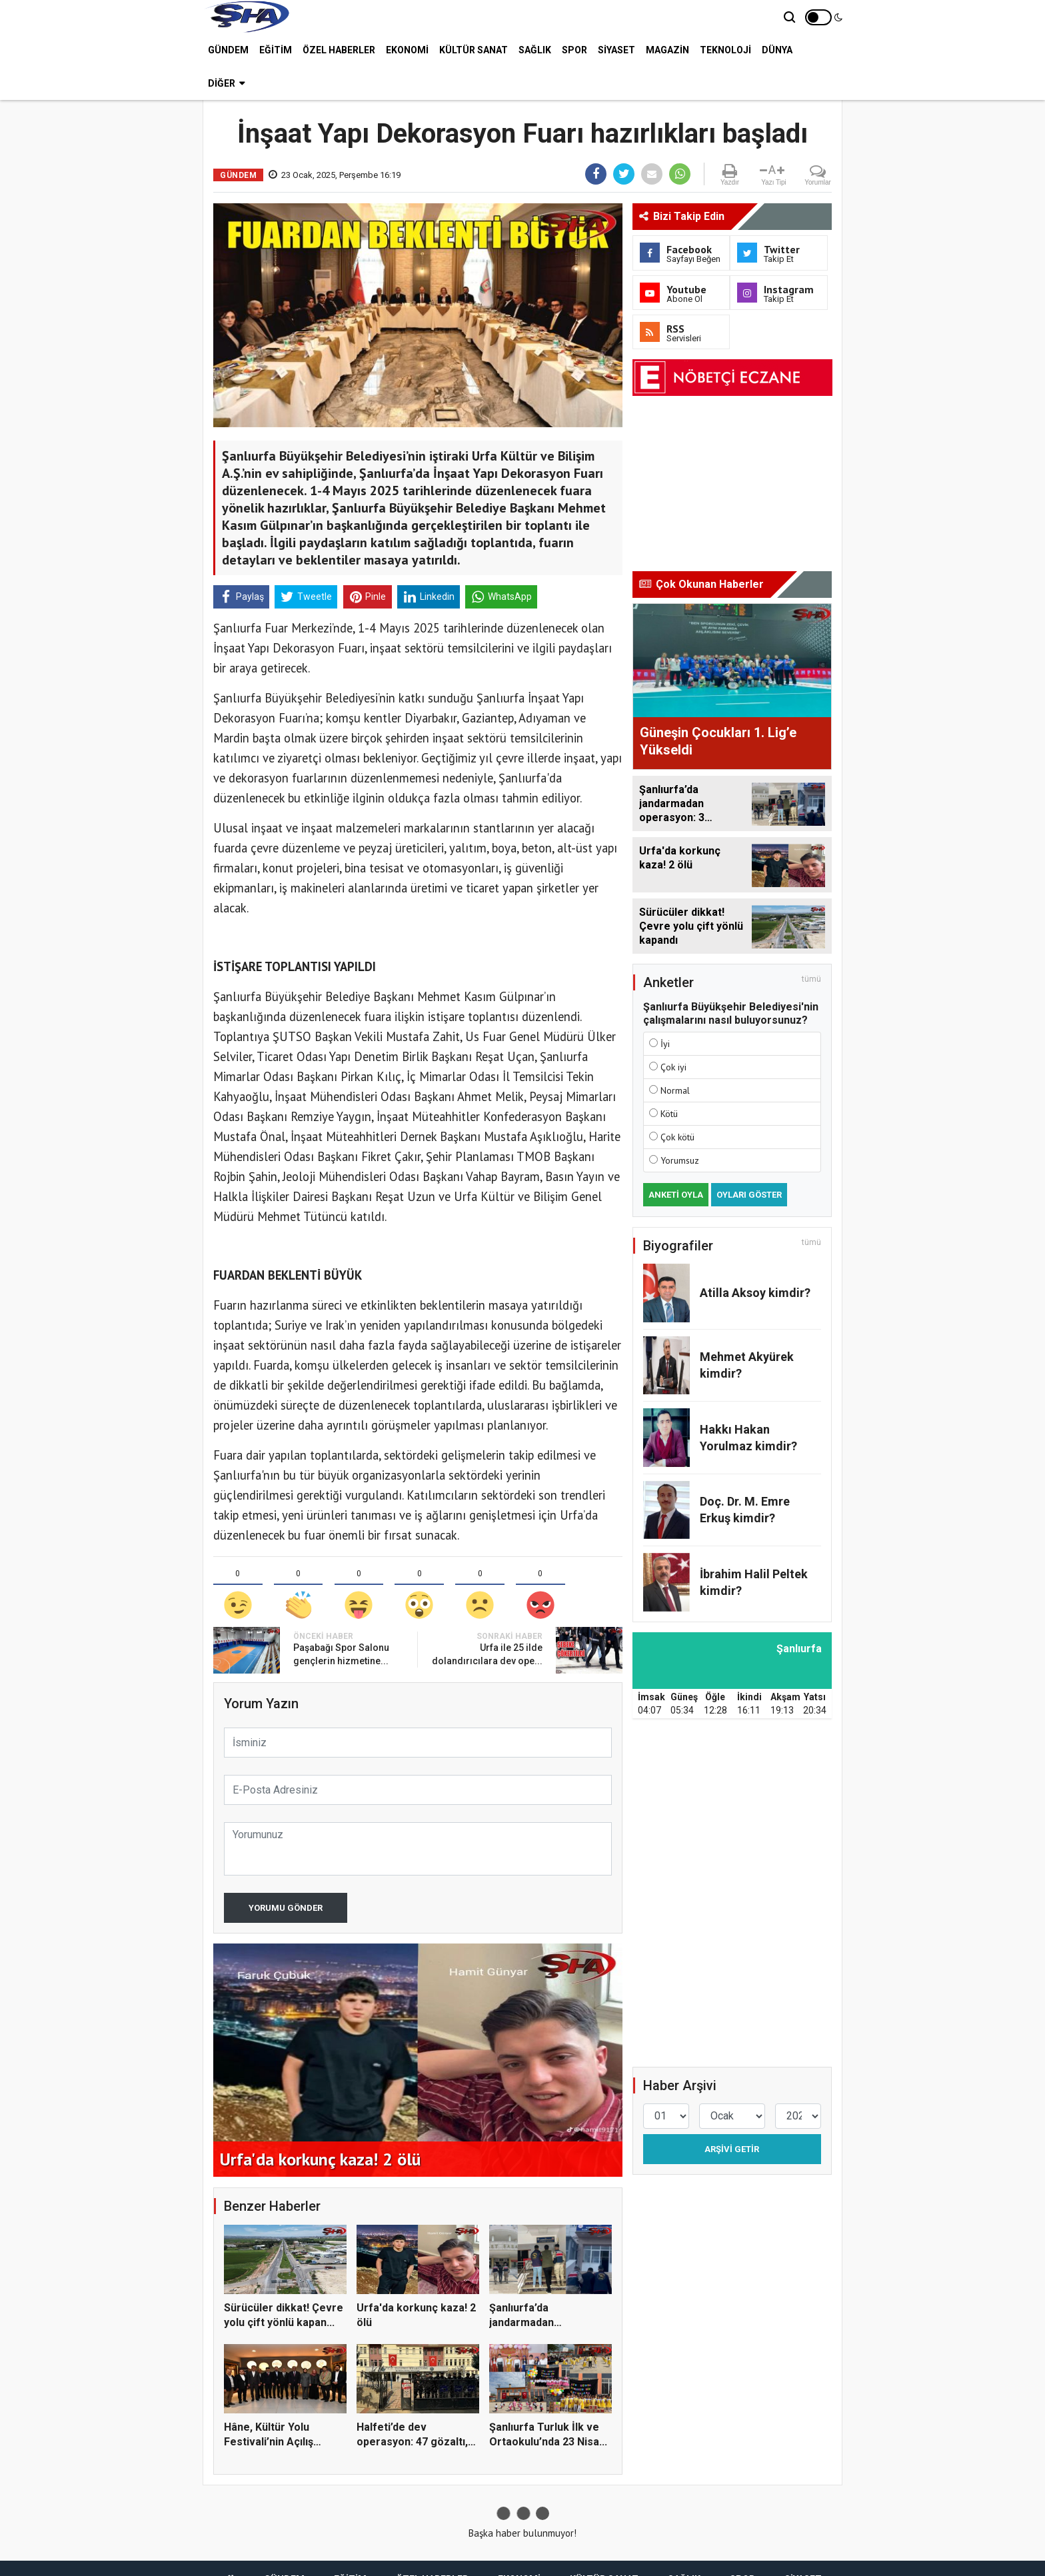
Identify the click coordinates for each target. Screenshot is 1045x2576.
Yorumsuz (679, 1160)
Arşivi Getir (731, 2149)
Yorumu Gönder (286, 1908)
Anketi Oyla (675, 1195)
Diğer (226, 83)
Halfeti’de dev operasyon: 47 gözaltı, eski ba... (412, 2442)
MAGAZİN (667, 50)
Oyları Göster (749, 1195)
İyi (665, 1044)
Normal (675, 1090)
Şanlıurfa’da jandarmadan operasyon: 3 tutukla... (544, 2322)
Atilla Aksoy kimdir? (755, 1293)
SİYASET (616, 50)
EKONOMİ (407, 50)
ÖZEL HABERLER (339, 50)
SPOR (574, 50)
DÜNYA (777, 50)
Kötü (669, 1114)
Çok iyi (673, 1067)
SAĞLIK (535, 50)
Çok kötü (677, 1137)
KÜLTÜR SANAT (473, 50)
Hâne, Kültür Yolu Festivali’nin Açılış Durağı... (268, 2442)
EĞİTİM (275, 50)
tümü (811, 979)
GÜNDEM (228, 50)
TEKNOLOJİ (725, 50)
